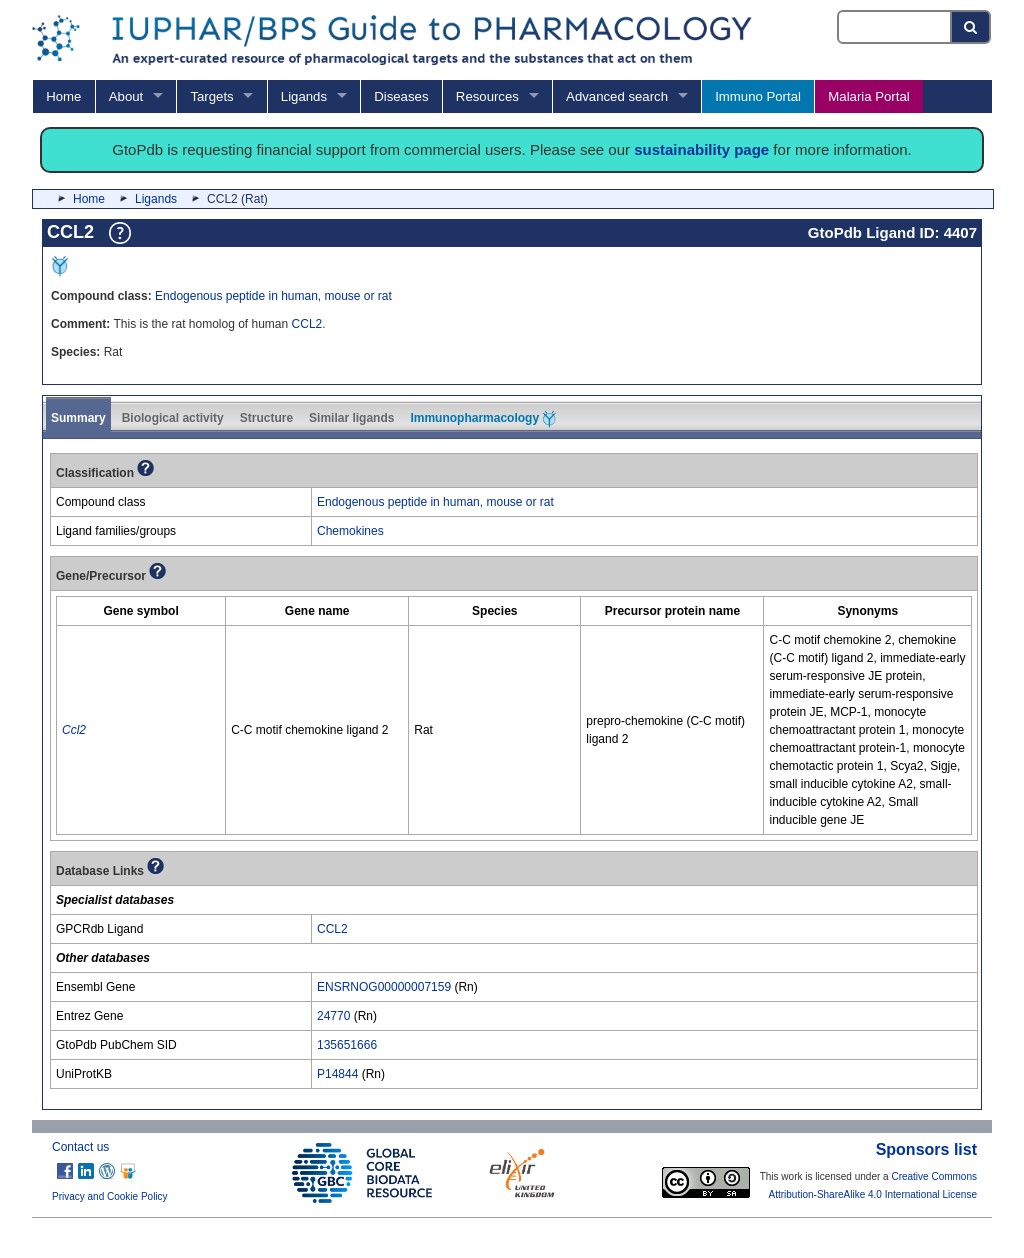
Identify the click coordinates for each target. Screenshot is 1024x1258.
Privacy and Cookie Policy (110, 1196)
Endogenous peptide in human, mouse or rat (273, 296)
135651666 (347, 1045)
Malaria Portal (868, 96)
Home (63, 96)
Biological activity (173, 418)
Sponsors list (926, 1149)
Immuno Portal (758, 96)
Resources (487, 96)
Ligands (304, 96)
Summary (78, 418)
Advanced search (617, 96)
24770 (333, 1016)
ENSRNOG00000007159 (384, 987)
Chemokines (350, 531)
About (126, 96)
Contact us (80, 1147)
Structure (266, 418)
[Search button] (971, 27)
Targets (211, 96)
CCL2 (307, 324)
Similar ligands (351, 418)
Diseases (401, 96)
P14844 (337, 1074)
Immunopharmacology (483, 419)
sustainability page (701, 149)
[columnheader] (141, 611)
